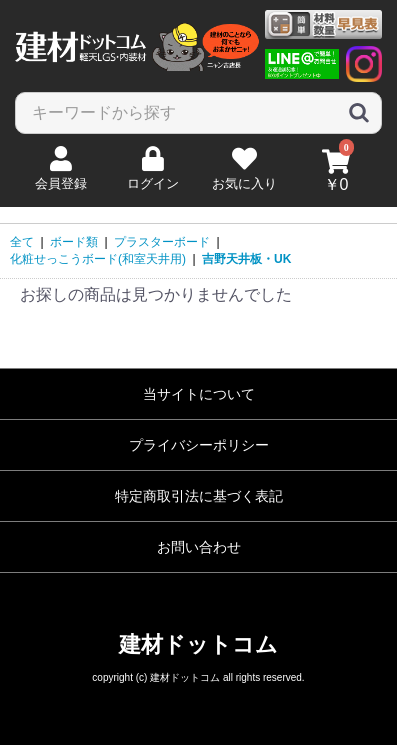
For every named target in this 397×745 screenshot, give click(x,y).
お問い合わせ (199, 547)
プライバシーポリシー (199, 445)
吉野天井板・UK (246, 259)
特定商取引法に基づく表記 (199, 496)
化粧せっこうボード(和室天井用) (98, 259)
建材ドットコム (198, 644)
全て (22, 242)
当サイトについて (199, 394)
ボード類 (74, 242)
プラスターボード (162, 242)
